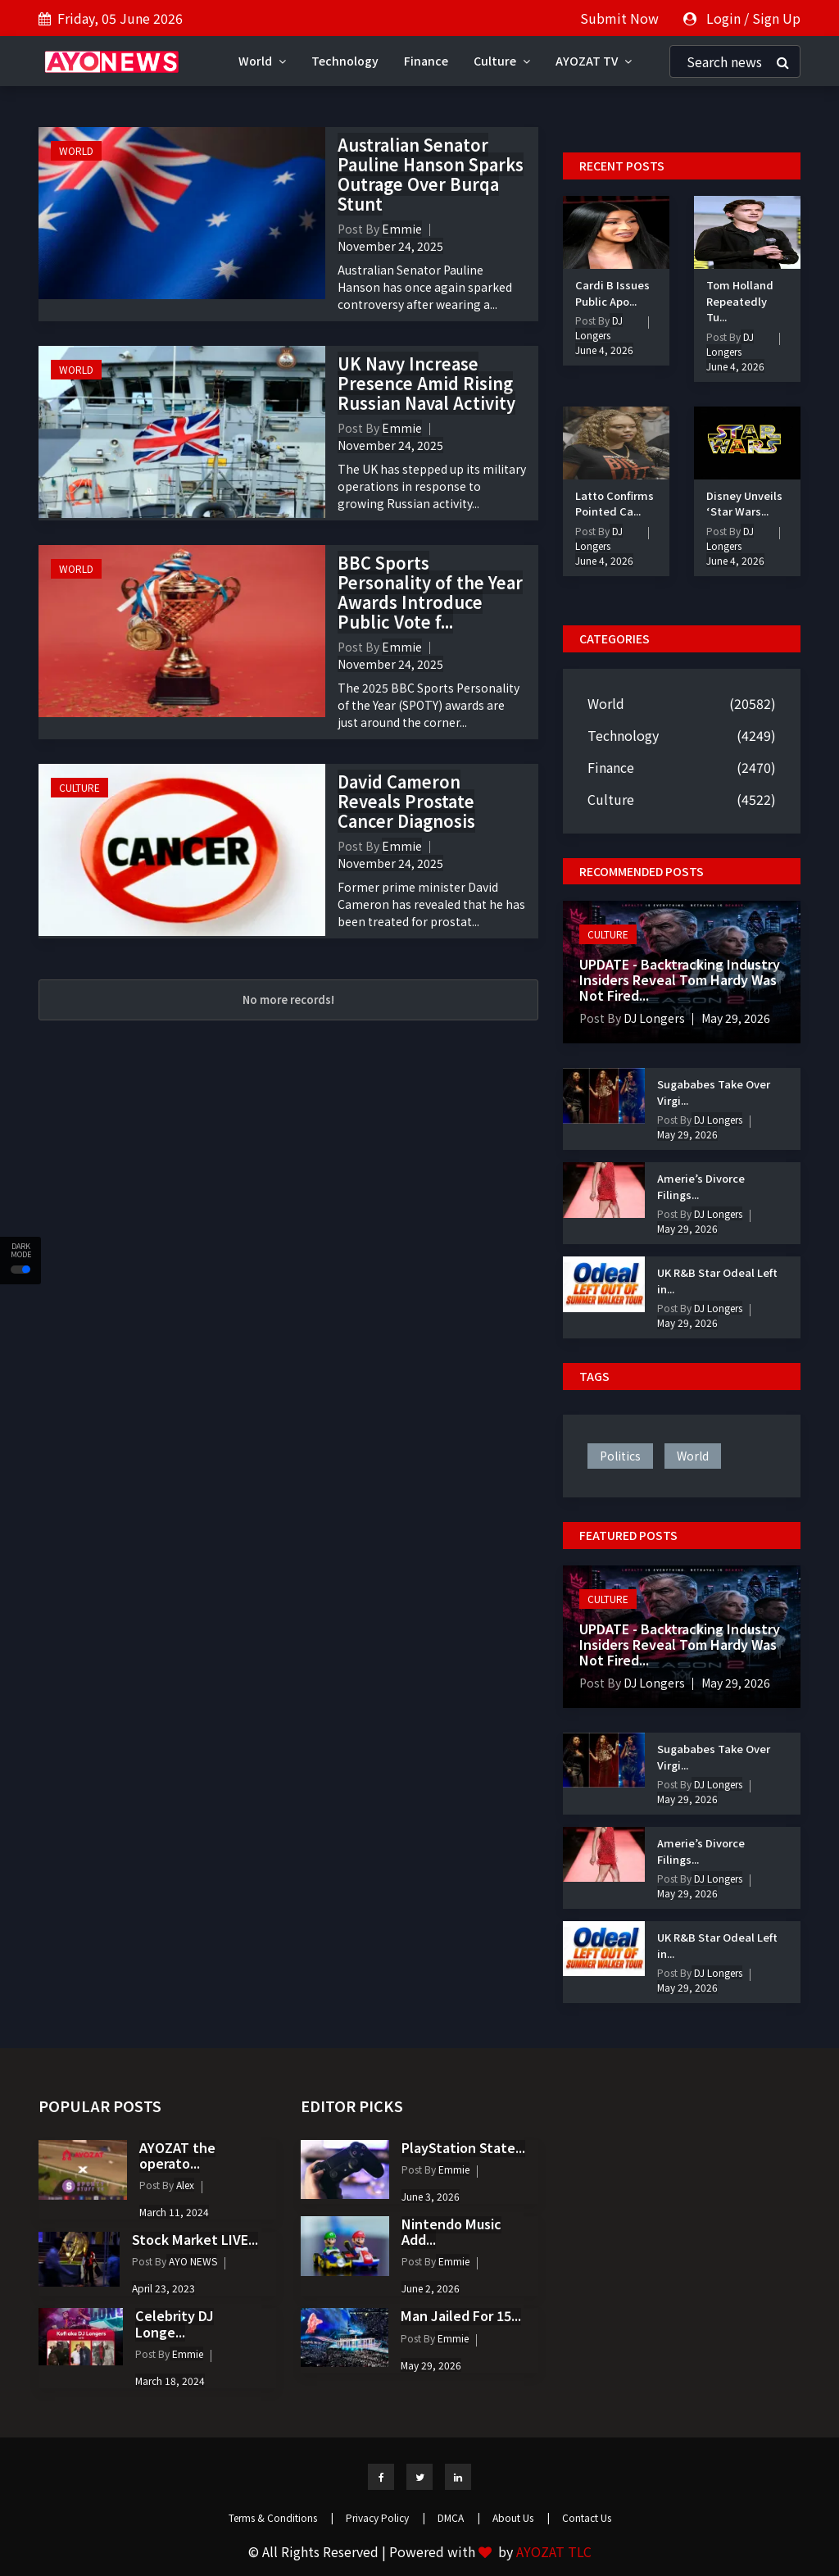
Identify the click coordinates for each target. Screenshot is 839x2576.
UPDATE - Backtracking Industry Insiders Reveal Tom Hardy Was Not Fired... (679, 979)
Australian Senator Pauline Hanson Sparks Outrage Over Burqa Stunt (431, 174)
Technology (345, 60)
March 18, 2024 (170, 2380)
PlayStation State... (463, 2147)
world (693, 1455)
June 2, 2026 (430, 2288)
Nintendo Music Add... (451, 2231)
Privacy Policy (385, 2517)
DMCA (459, 2517)
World (262, 60)
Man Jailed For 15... (461, 2315)
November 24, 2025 (390, 246)
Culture (502, 60)
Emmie (402, 228)
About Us (521, 2517)
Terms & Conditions (281, 2517)
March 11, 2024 (174, 2212)
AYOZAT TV (594, 60)
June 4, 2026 (604, 350)
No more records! (288, 999)
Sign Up (776, 18)
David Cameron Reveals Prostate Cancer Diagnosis (406, 801)
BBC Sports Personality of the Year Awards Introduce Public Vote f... (430, 592)
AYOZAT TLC (554, 2551)
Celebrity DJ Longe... (174, 2323)
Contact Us (586, 2517)
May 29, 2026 (735, 1018)
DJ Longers (599, 327)
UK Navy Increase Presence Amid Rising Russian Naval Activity (426, 383)
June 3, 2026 (430, 2196)
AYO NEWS (191, 2261)
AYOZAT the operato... (177, 2155)
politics (620, 1455)
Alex (184, 2185)
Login (723, 18)
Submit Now (619, 18)
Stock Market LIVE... (195, 2239)
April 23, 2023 (163, 2288)
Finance (426, 60)
